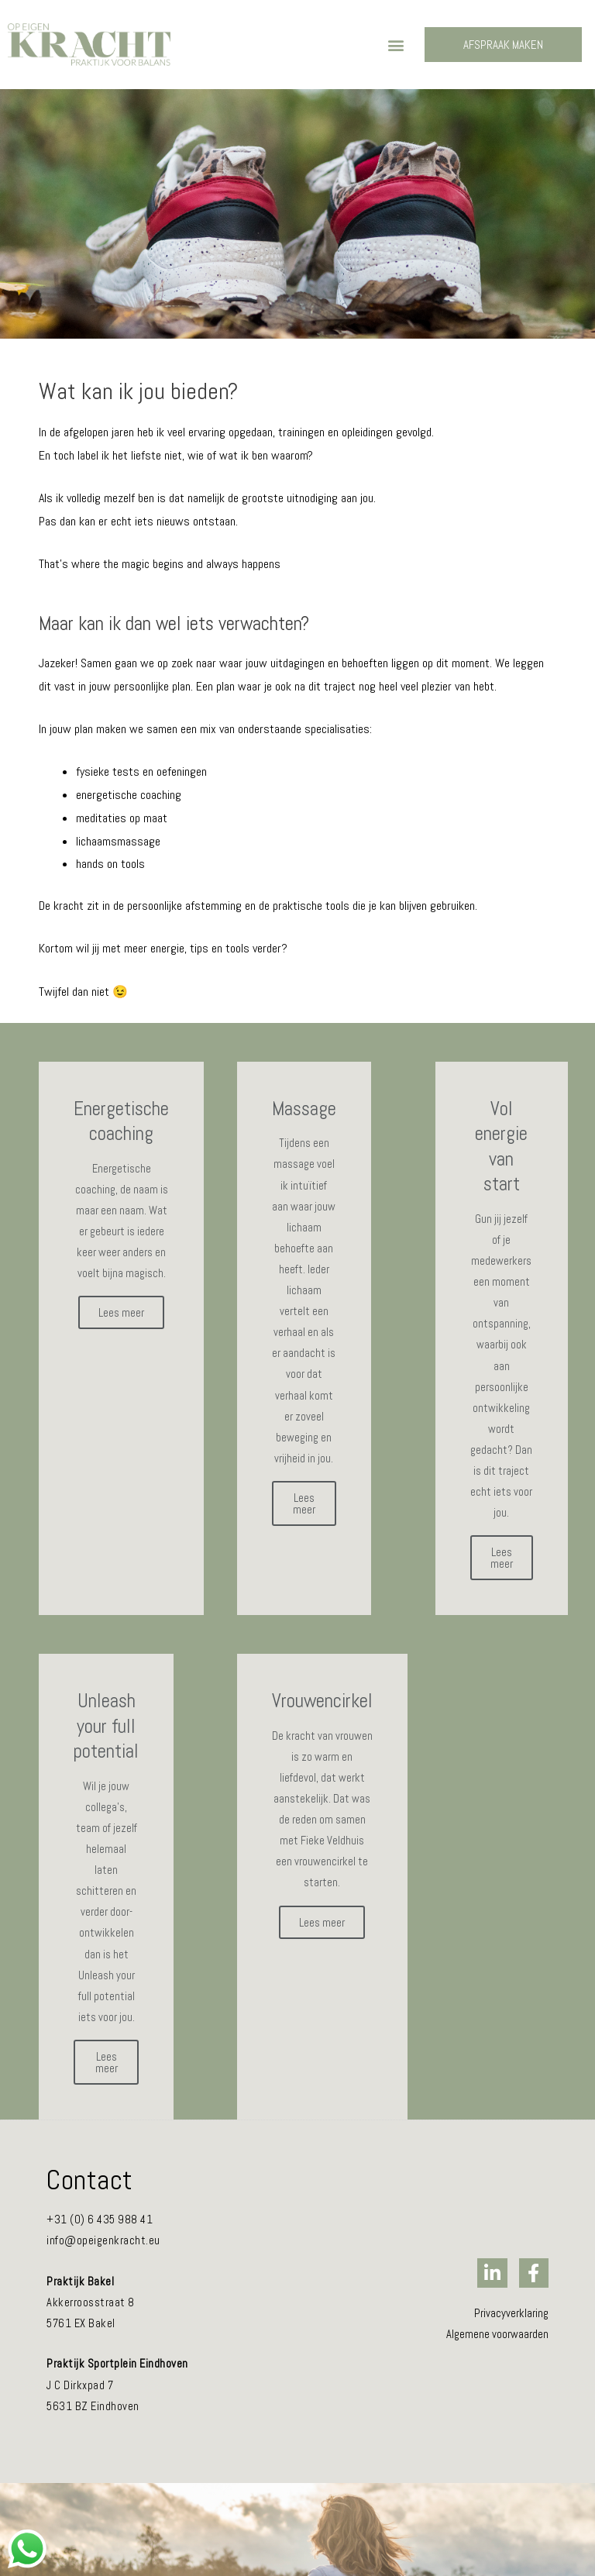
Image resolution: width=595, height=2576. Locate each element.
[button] (396, 44)
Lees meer (121, 1312)
